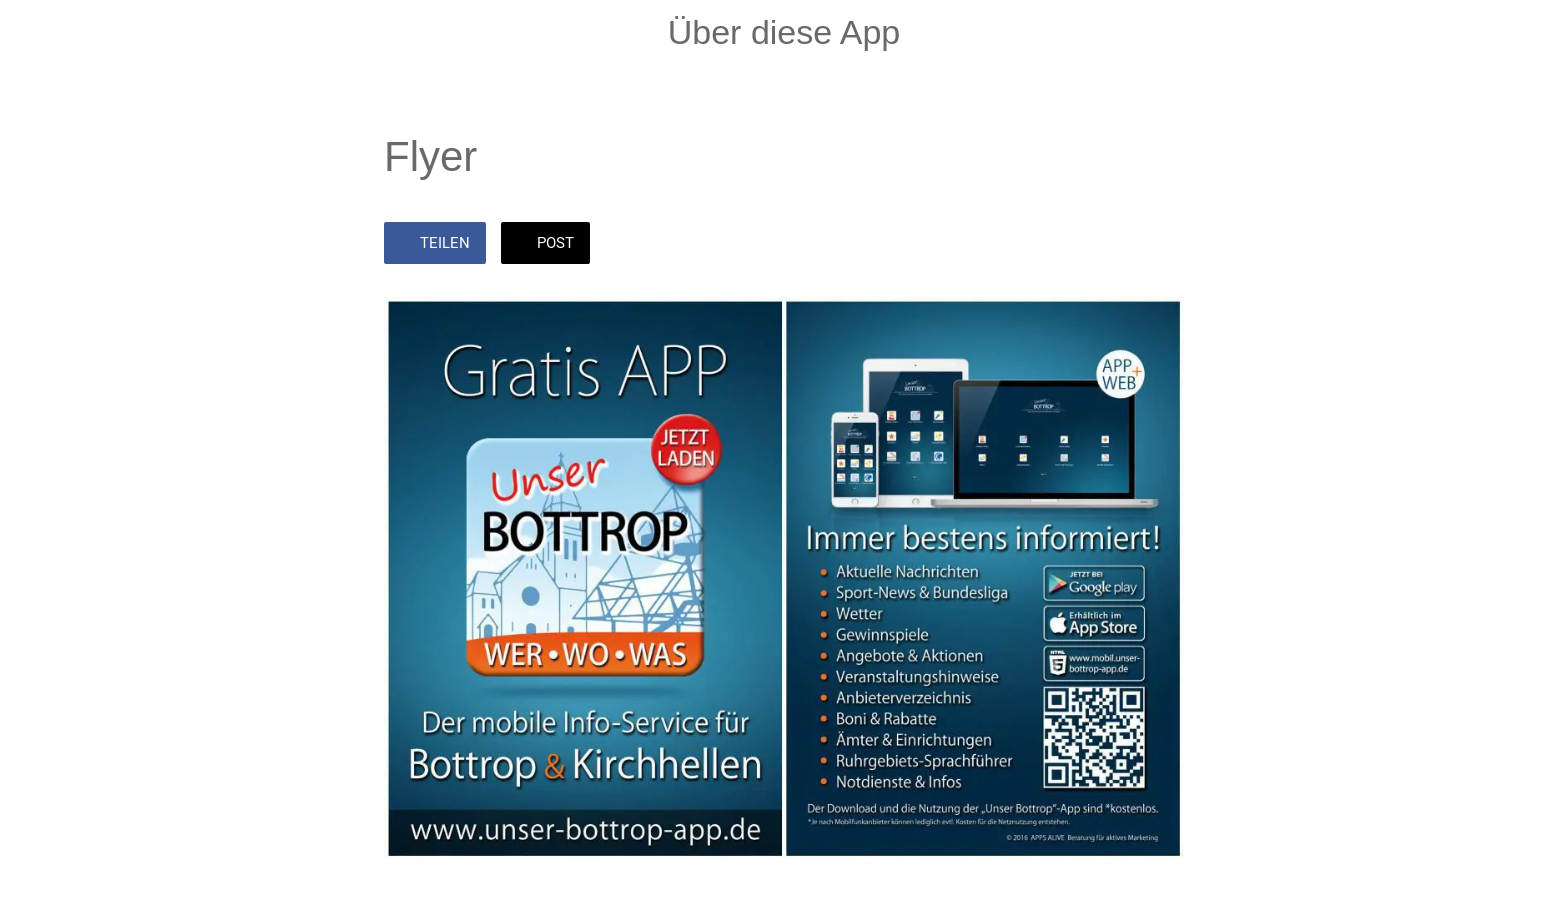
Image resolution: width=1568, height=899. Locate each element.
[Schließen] (40, 32)
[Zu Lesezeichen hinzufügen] (1160, 245)
